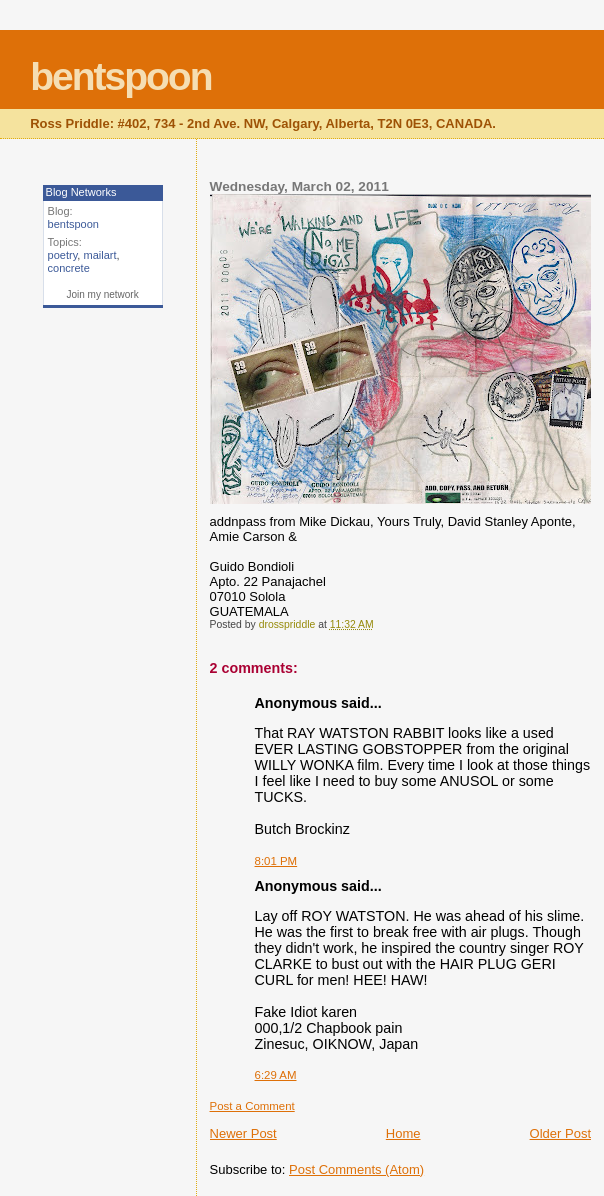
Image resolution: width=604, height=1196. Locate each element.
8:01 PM (276, 861)
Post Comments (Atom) (356, 1169)
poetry (63, 255)
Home (403, 1133)
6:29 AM (276, 1075)
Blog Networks (81, 192)
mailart (99, 255)
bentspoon (120, 76)
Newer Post (243, 1133)
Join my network (102, 294)
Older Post (560, 1133)
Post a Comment (252, 1106)
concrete (69, 268)
